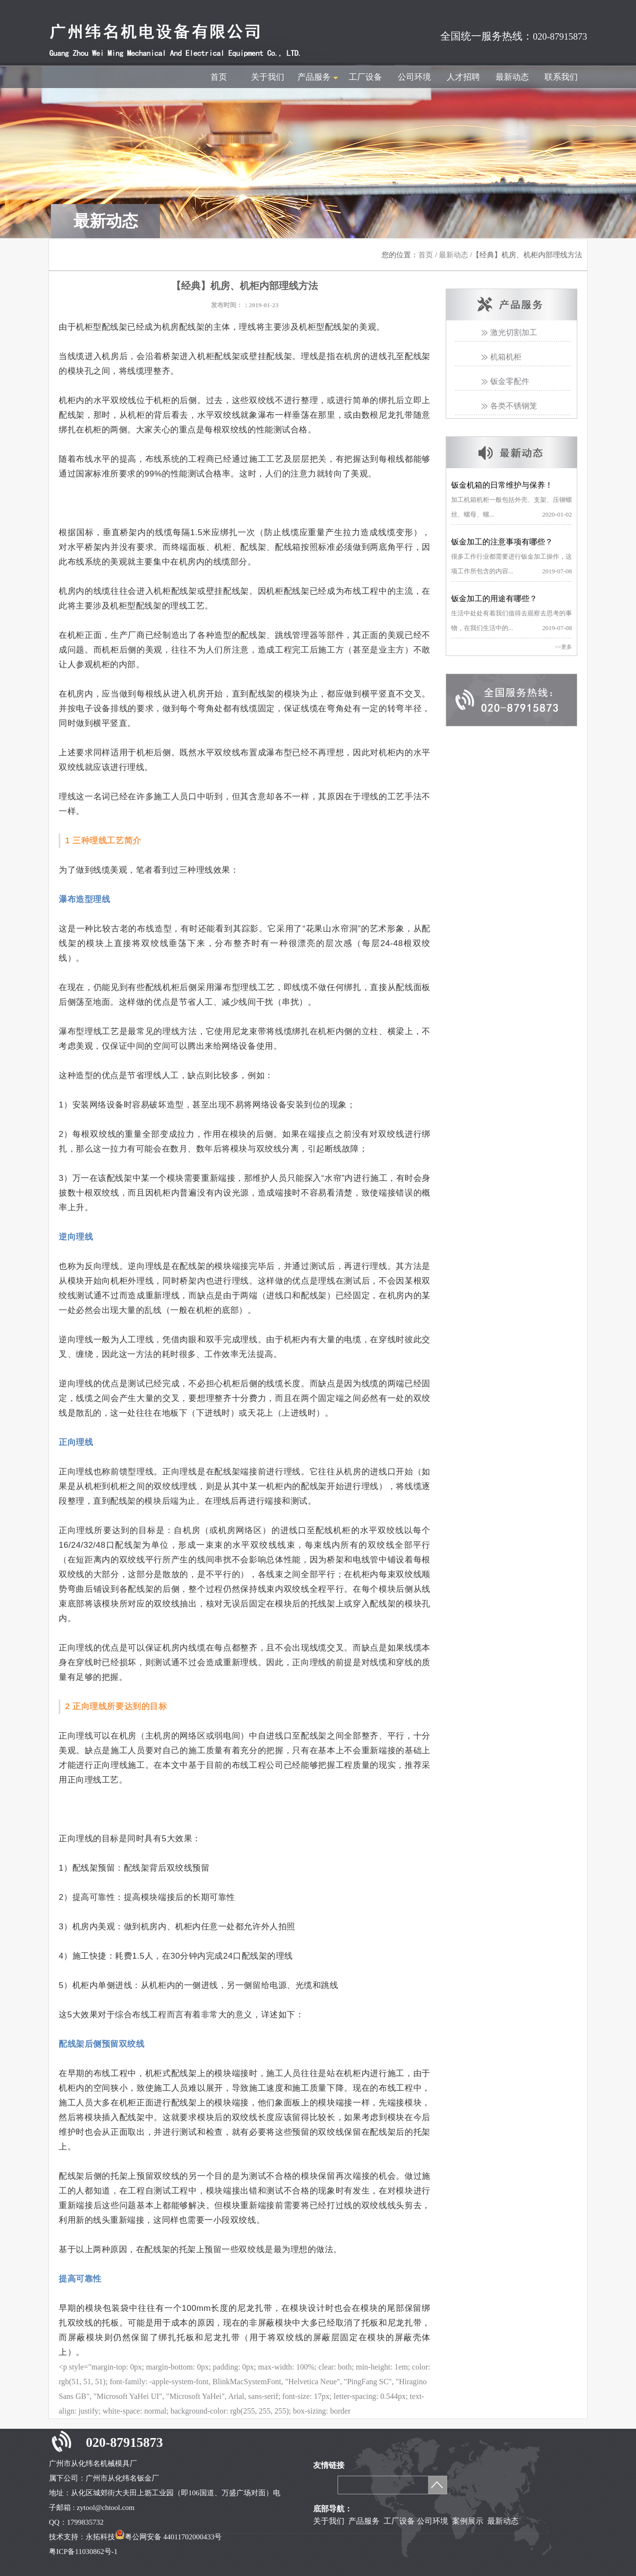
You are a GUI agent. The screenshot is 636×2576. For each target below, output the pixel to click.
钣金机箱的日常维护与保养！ (502, 485)
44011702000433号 (192, 2537)
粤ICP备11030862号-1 (83, 2551)
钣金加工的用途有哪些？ (494, 598)
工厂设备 (365, 77)
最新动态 (512, 77)
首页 (218, 77)
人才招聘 (463, 77)
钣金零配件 (509, 381)
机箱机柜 (506, 357)
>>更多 (563, 647)
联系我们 (561, 77)
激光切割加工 (513, 332)
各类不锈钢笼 (513, 406)
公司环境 (414, 77)
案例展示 (466, 2521)
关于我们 (267, 77)
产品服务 (364, 2521)
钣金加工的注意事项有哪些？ (502, 542)
